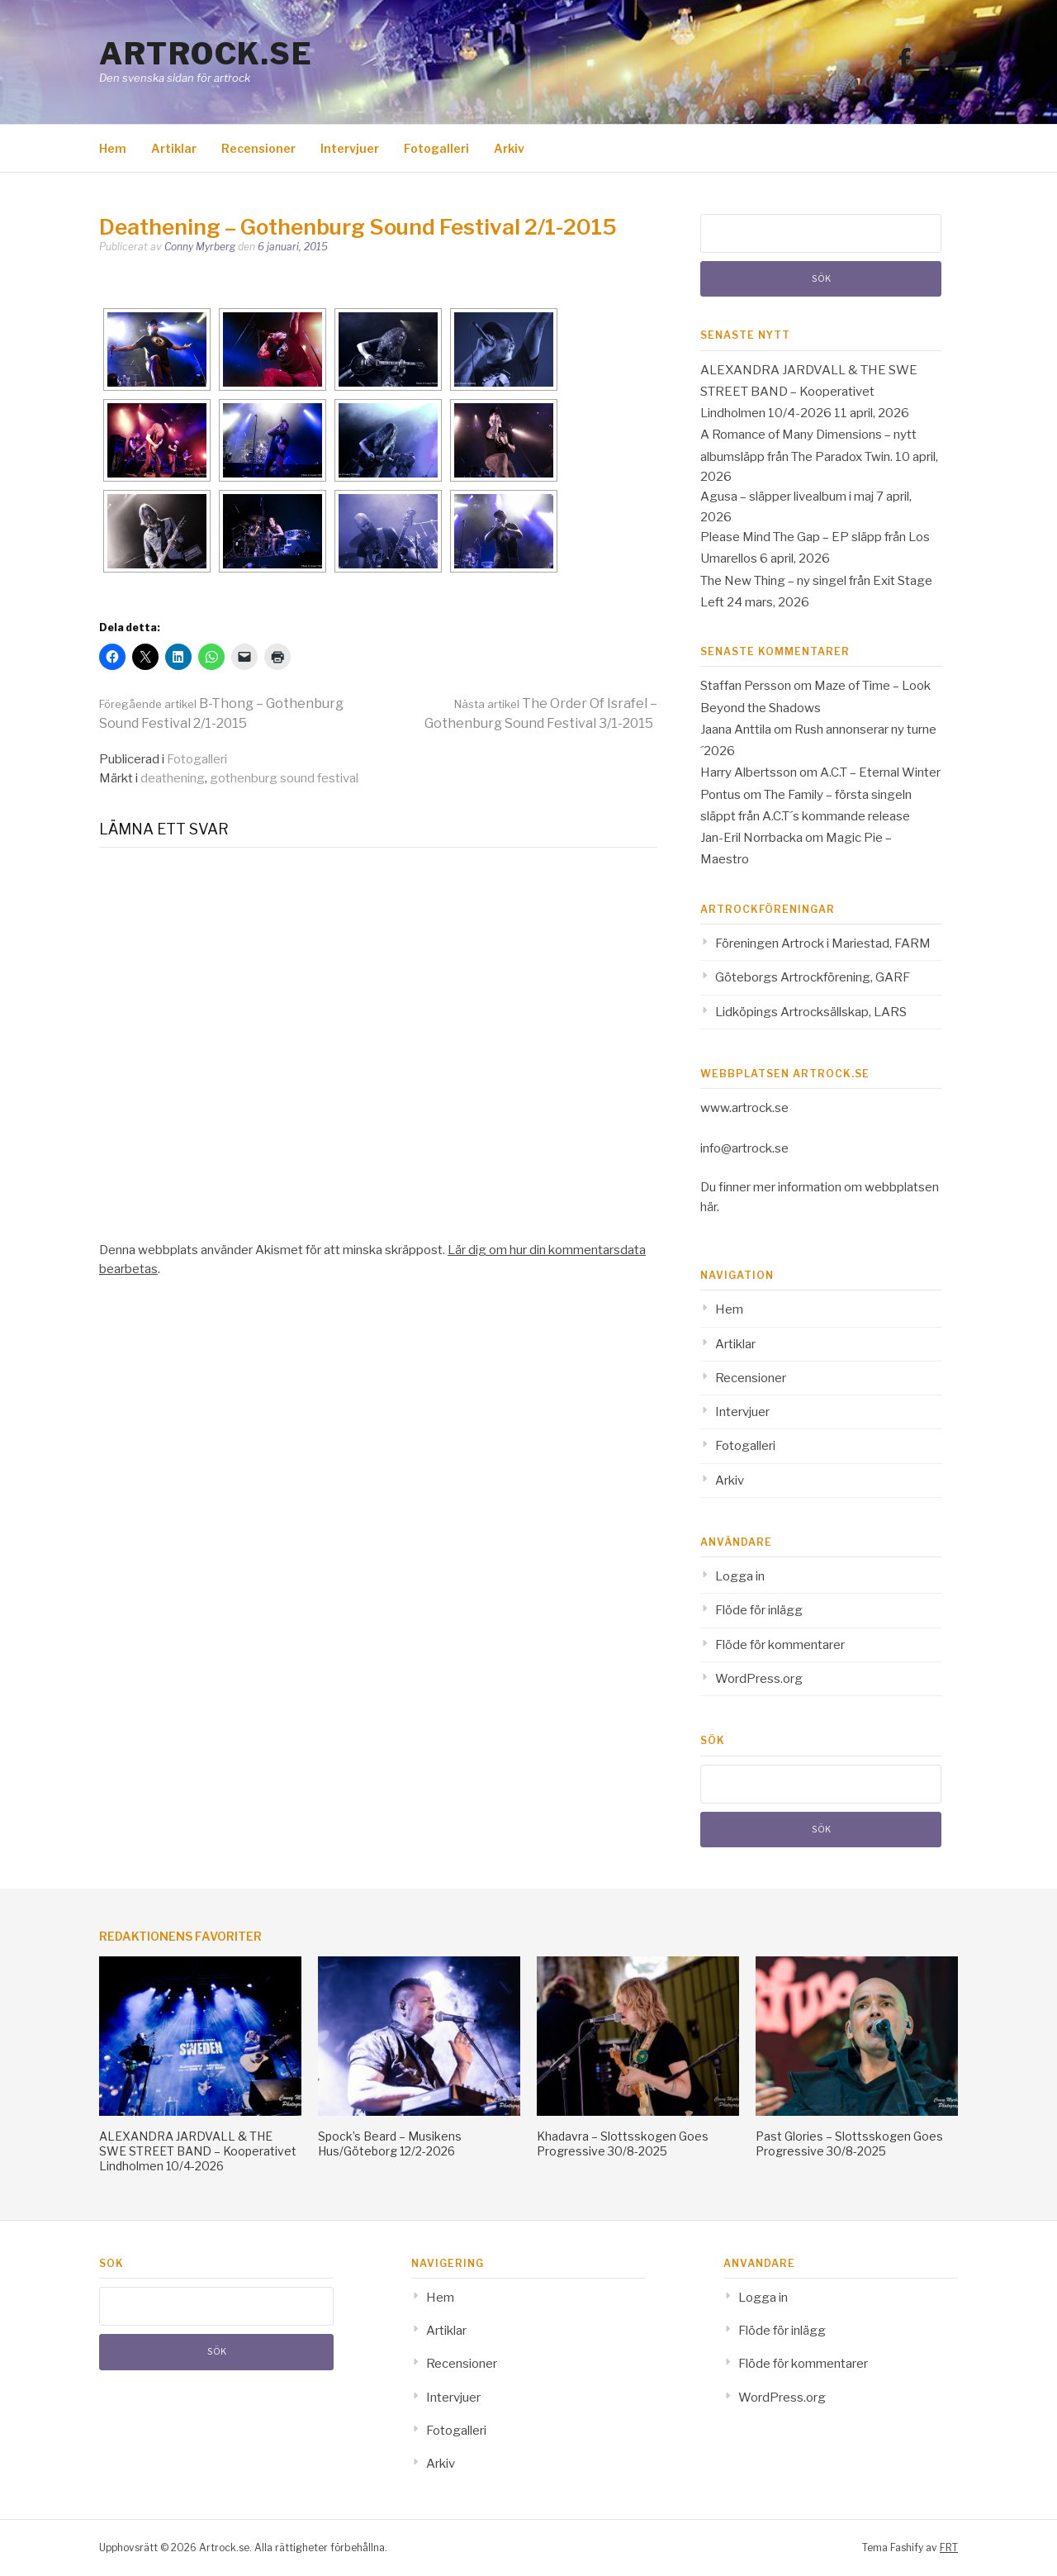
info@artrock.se (744, 1148)
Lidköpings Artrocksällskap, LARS (811, 1012)
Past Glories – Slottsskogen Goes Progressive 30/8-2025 (849, 2143)
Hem (112, 148)
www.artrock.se (744, 1107)
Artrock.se (205, 54)
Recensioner (258, 148)
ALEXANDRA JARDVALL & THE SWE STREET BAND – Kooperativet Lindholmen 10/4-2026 (808, 392)
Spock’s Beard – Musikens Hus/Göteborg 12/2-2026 (390, 2143)
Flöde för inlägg (759, 1610)
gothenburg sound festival (284, 778)
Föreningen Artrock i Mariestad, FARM (823, 943)
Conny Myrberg (199, 246)
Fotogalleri (436, 148)
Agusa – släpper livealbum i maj (787, 496)
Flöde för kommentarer (780, 1644)
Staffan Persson (745, 685)
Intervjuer (349, 148)
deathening (172, 778)
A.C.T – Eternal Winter (880, 772)
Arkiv (509, 148)
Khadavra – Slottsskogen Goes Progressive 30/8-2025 (623, 2143)
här (708, 1207)
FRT (949, 2547)
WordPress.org (759, 1678)
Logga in (740, 1576)
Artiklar (174, 148)
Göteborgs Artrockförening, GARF (812, 977)
